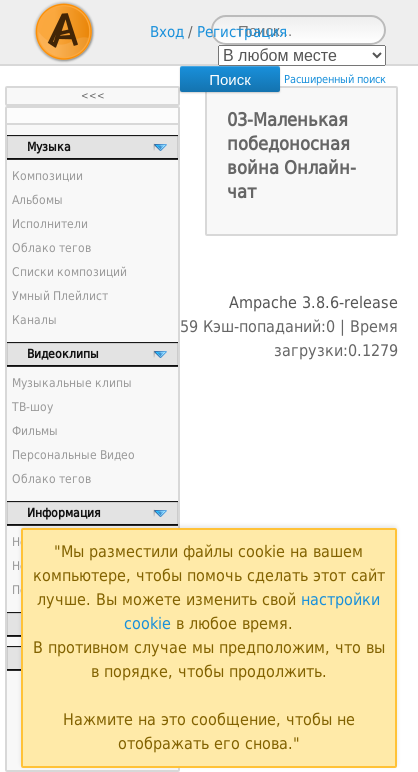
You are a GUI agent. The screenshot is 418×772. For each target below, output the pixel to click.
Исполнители (50, 224)
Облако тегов (51, 248)
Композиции (47, 176)
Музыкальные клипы (72, 383)
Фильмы (35, 431)
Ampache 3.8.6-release (313, 302)
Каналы (34, 320)
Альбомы (37, 200)
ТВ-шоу (32, 407)
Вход (167, 32)
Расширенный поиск (335, 79)
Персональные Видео (73, 455)
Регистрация (242, 32)
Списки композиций (69, 272)
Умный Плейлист (60, 296)
